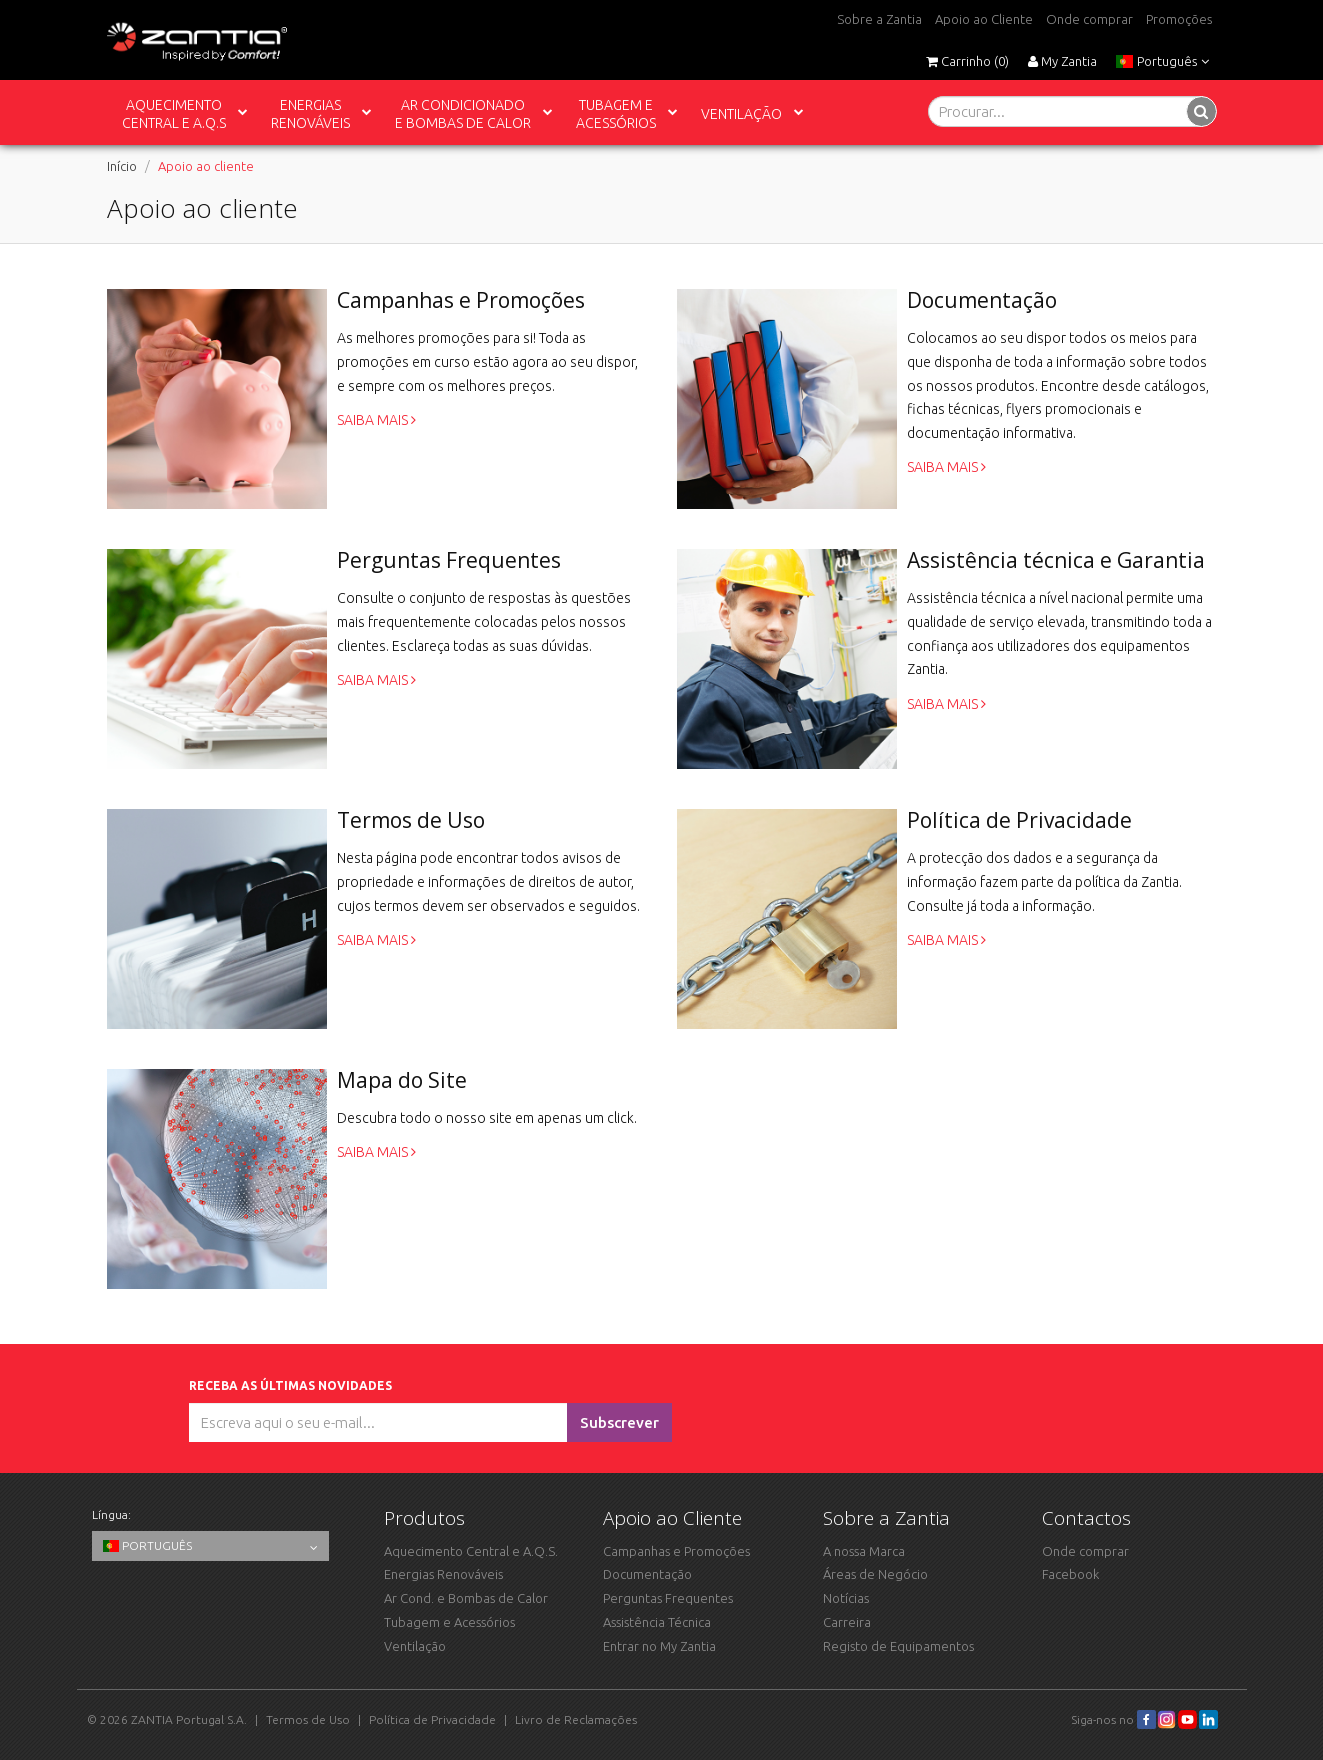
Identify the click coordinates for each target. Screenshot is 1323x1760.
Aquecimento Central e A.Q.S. (471, 1551)
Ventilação (415, 1646)
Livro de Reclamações (576, 1719)
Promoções (1179, 19)
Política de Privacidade (432, 1719)
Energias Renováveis (443, 1574)
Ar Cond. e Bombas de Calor (466, 1598)
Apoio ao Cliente (984, 19)
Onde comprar (1089, 19)
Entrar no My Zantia (659, 1646)
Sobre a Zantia (879, 19)
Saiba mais (376, 420)
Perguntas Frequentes (668, 1598)
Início (122, 166)
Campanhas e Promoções (676, 1551)
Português (1162, 61)
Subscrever (619, 1422)
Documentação (647, 1574)
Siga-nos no (1113, 1719)
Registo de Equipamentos (898, 1646)
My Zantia (1062, 61)
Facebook (1070, 1574)
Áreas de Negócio (875, 1574)
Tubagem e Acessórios (449, 1622)
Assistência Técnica (657, 1622)
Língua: (111, 1514)
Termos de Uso (308, 1719)
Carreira (847, 1622)
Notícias (846, 1598)
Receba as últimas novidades (293, 1385)
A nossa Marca (864, 1551)
